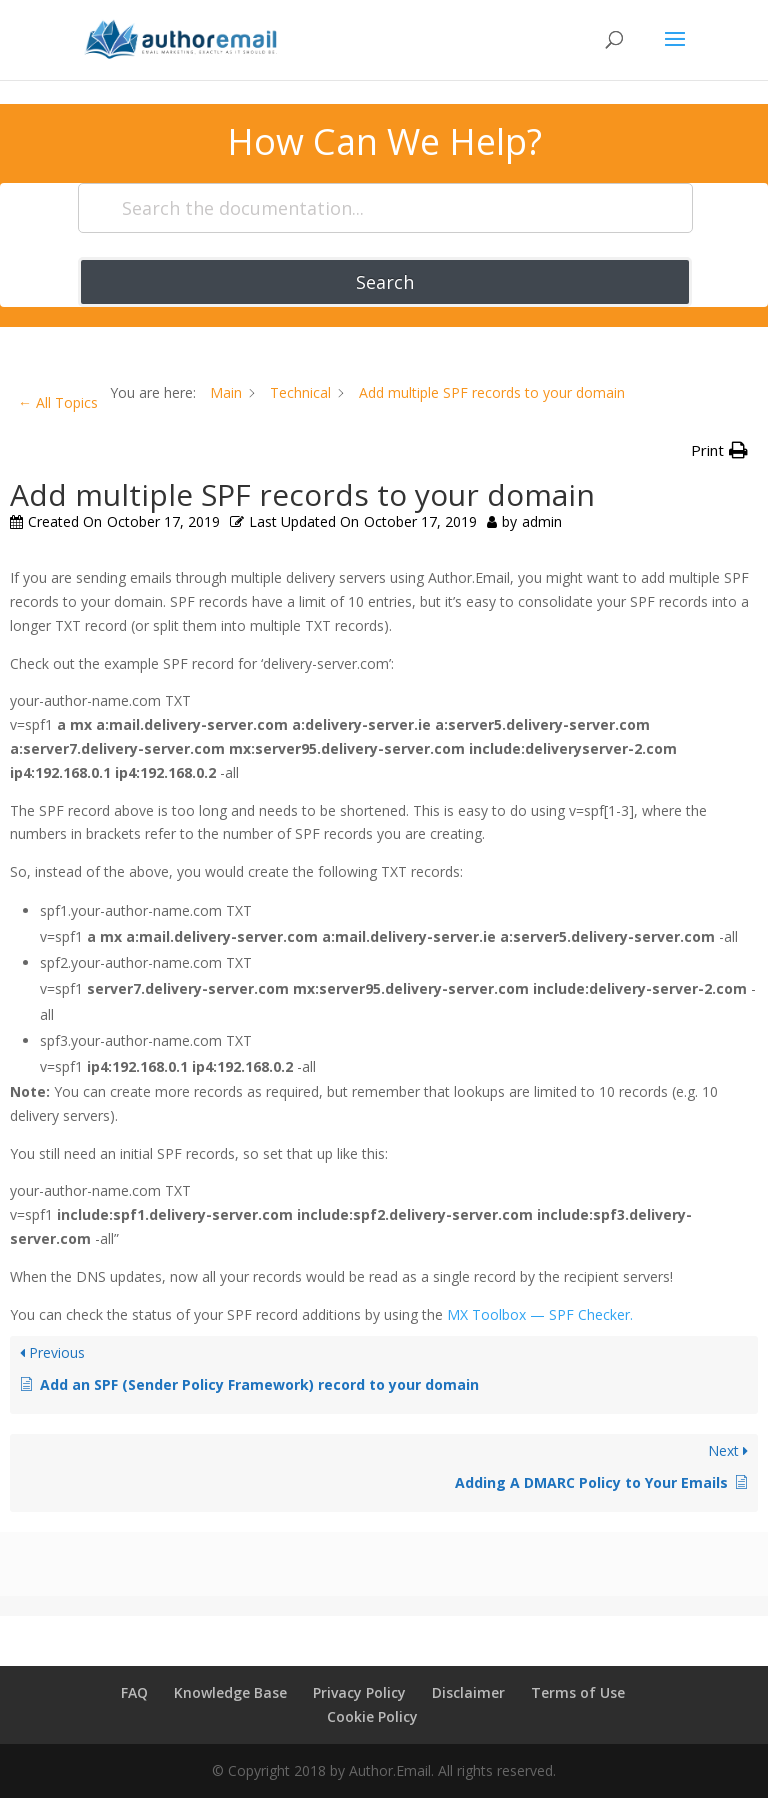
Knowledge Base (230, 1692)
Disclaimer (468, 1692)
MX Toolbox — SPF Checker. (540, 1314)
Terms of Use (578, 1692)
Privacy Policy (359, 1692)
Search (385, 282)
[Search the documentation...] (385, 208)
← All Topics (58, 402)
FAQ (134, 1692)
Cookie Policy (372, 1716)
